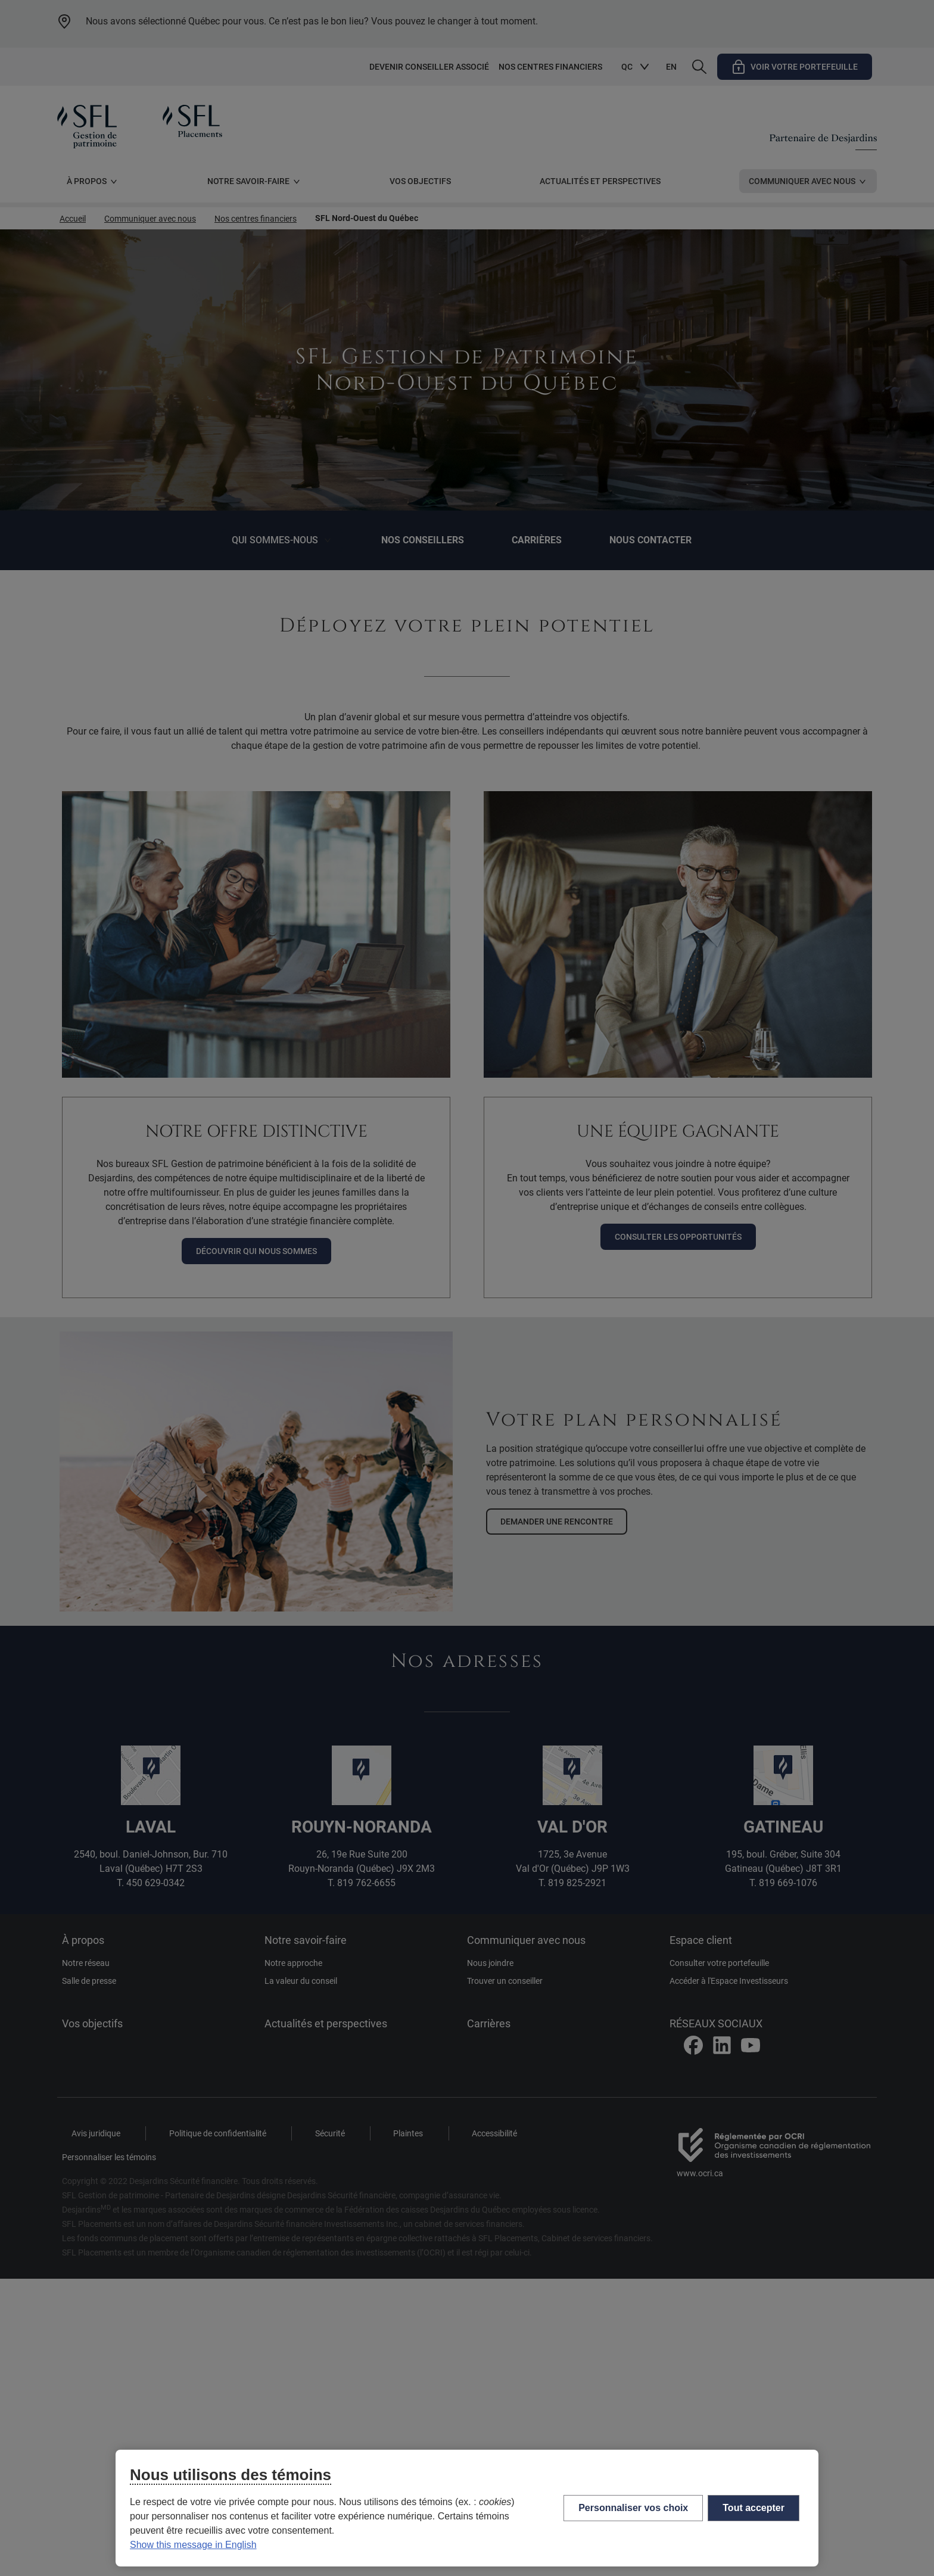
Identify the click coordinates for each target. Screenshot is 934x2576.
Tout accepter (753, 2508)
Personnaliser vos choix (633, 2508)
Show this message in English (193, 2545)
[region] (467, 2508)
